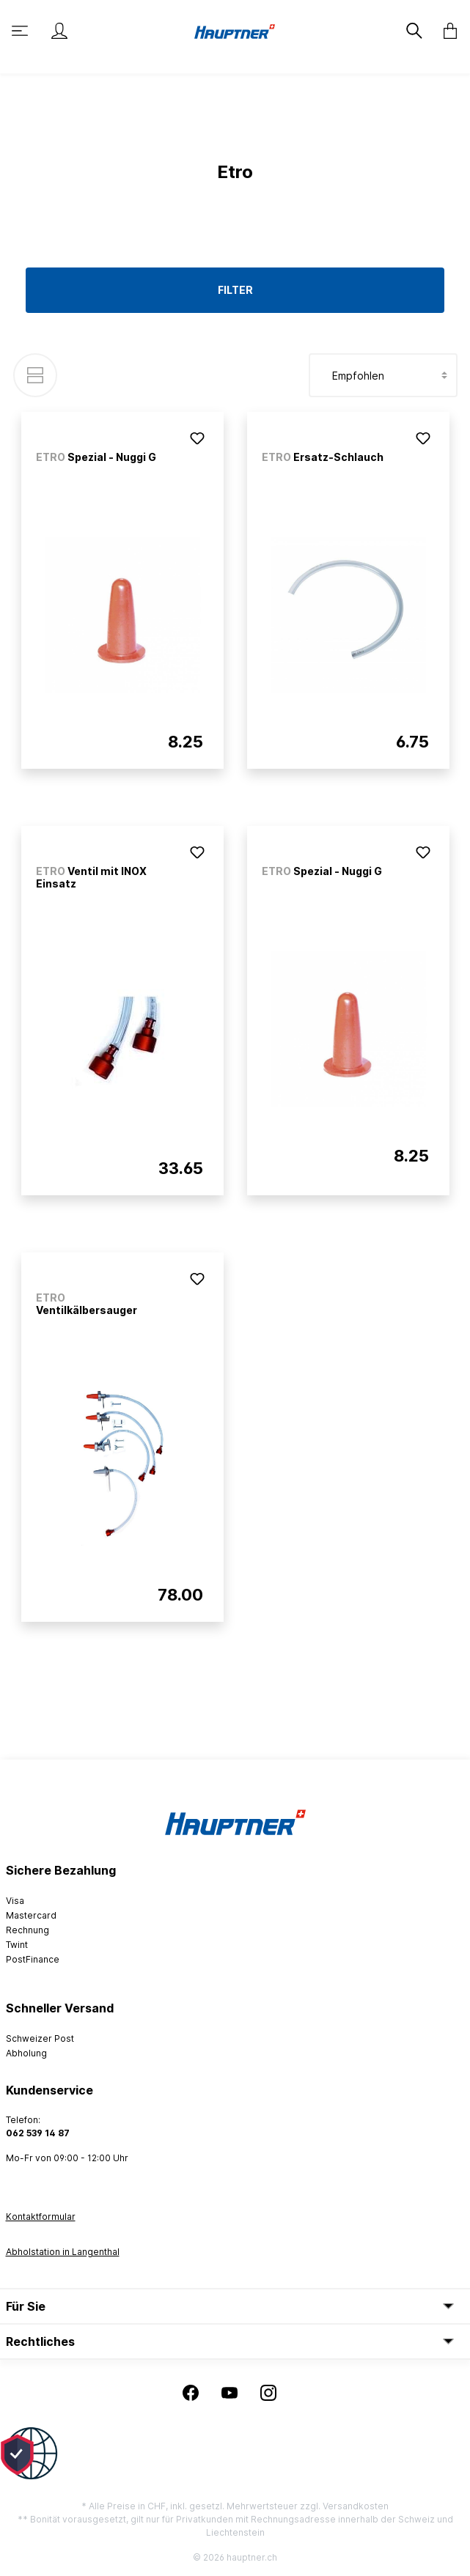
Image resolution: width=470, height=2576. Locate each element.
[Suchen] (415, 31)
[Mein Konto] (59, 31)
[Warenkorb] (445, 31)
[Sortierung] (383, 375)
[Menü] (21, 31)
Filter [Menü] (235, 290)
